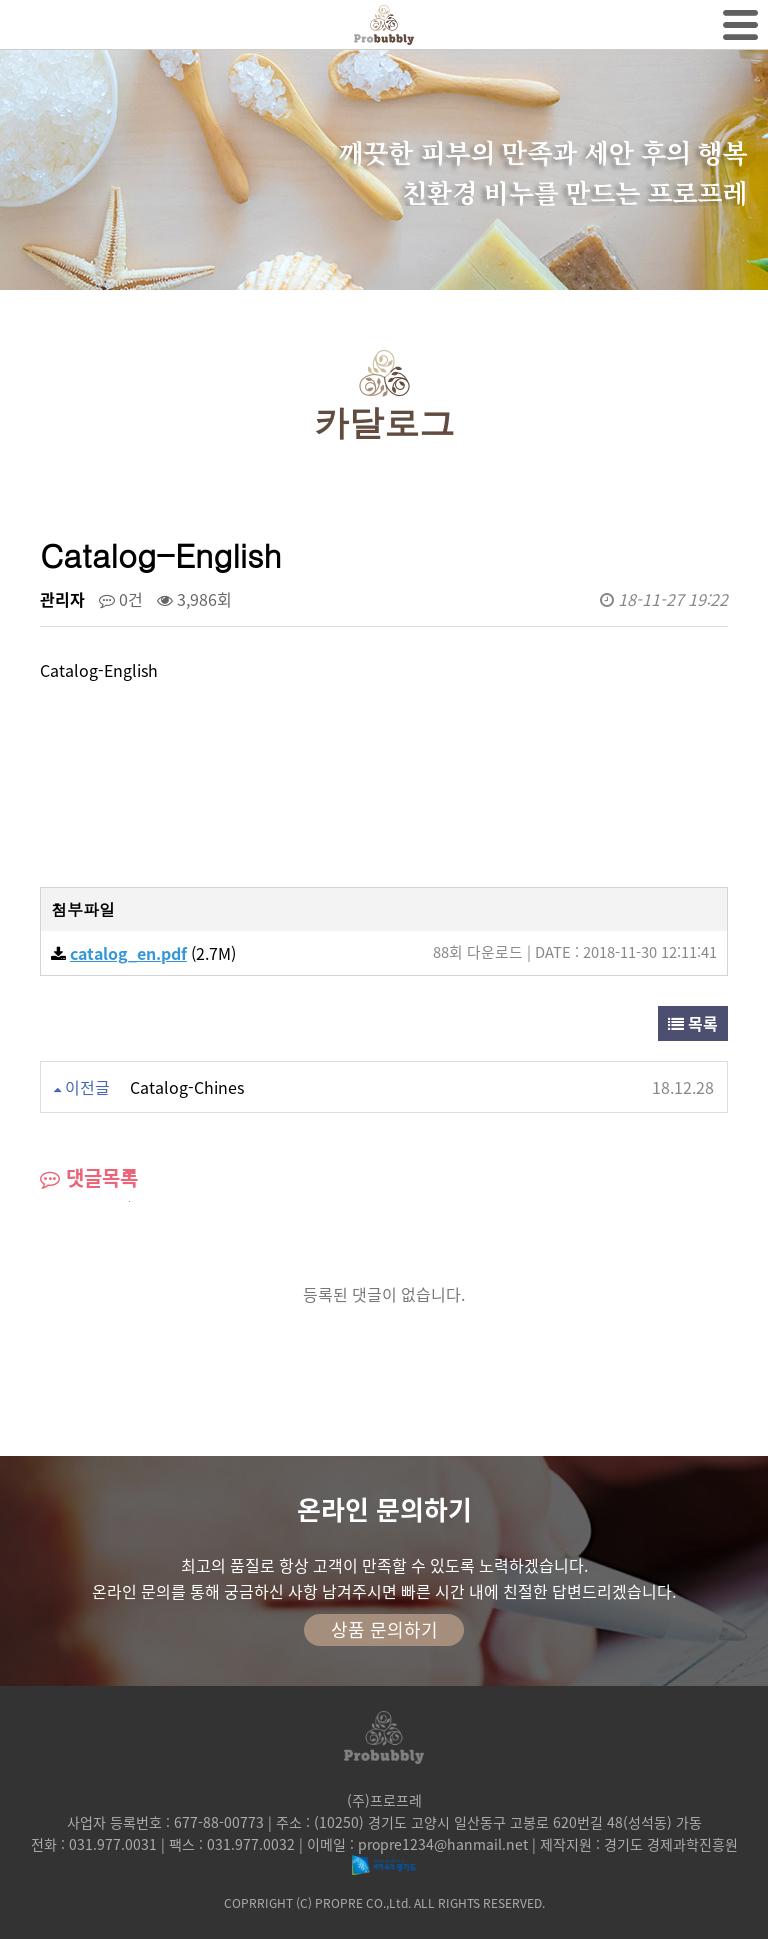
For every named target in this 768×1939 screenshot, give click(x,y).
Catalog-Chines (187, 1087)
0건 (121, 599)
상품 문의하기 (384, 1629)
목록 (693, 1023)
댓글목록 (89, 1177)
